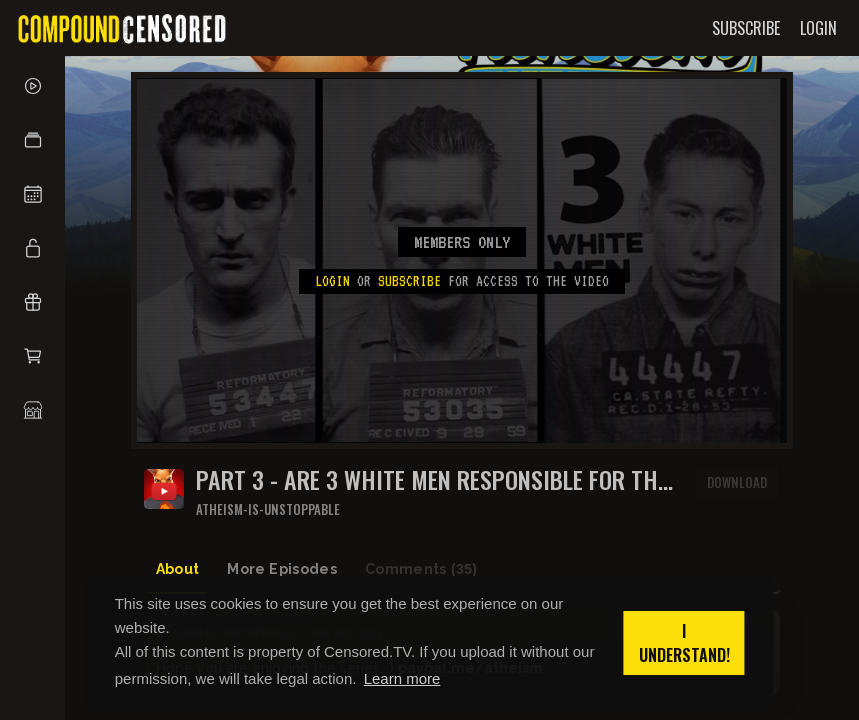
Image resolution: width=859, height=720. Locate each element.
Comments (421, 569)
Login (332, 281)
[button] (32, 140)
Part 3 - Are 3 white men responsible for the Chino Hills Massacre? (432, 479)
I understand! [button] (684, 643)
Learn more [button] (402, 678)
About (178, 569)
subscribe (409, 281)
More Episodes (282, 569)
